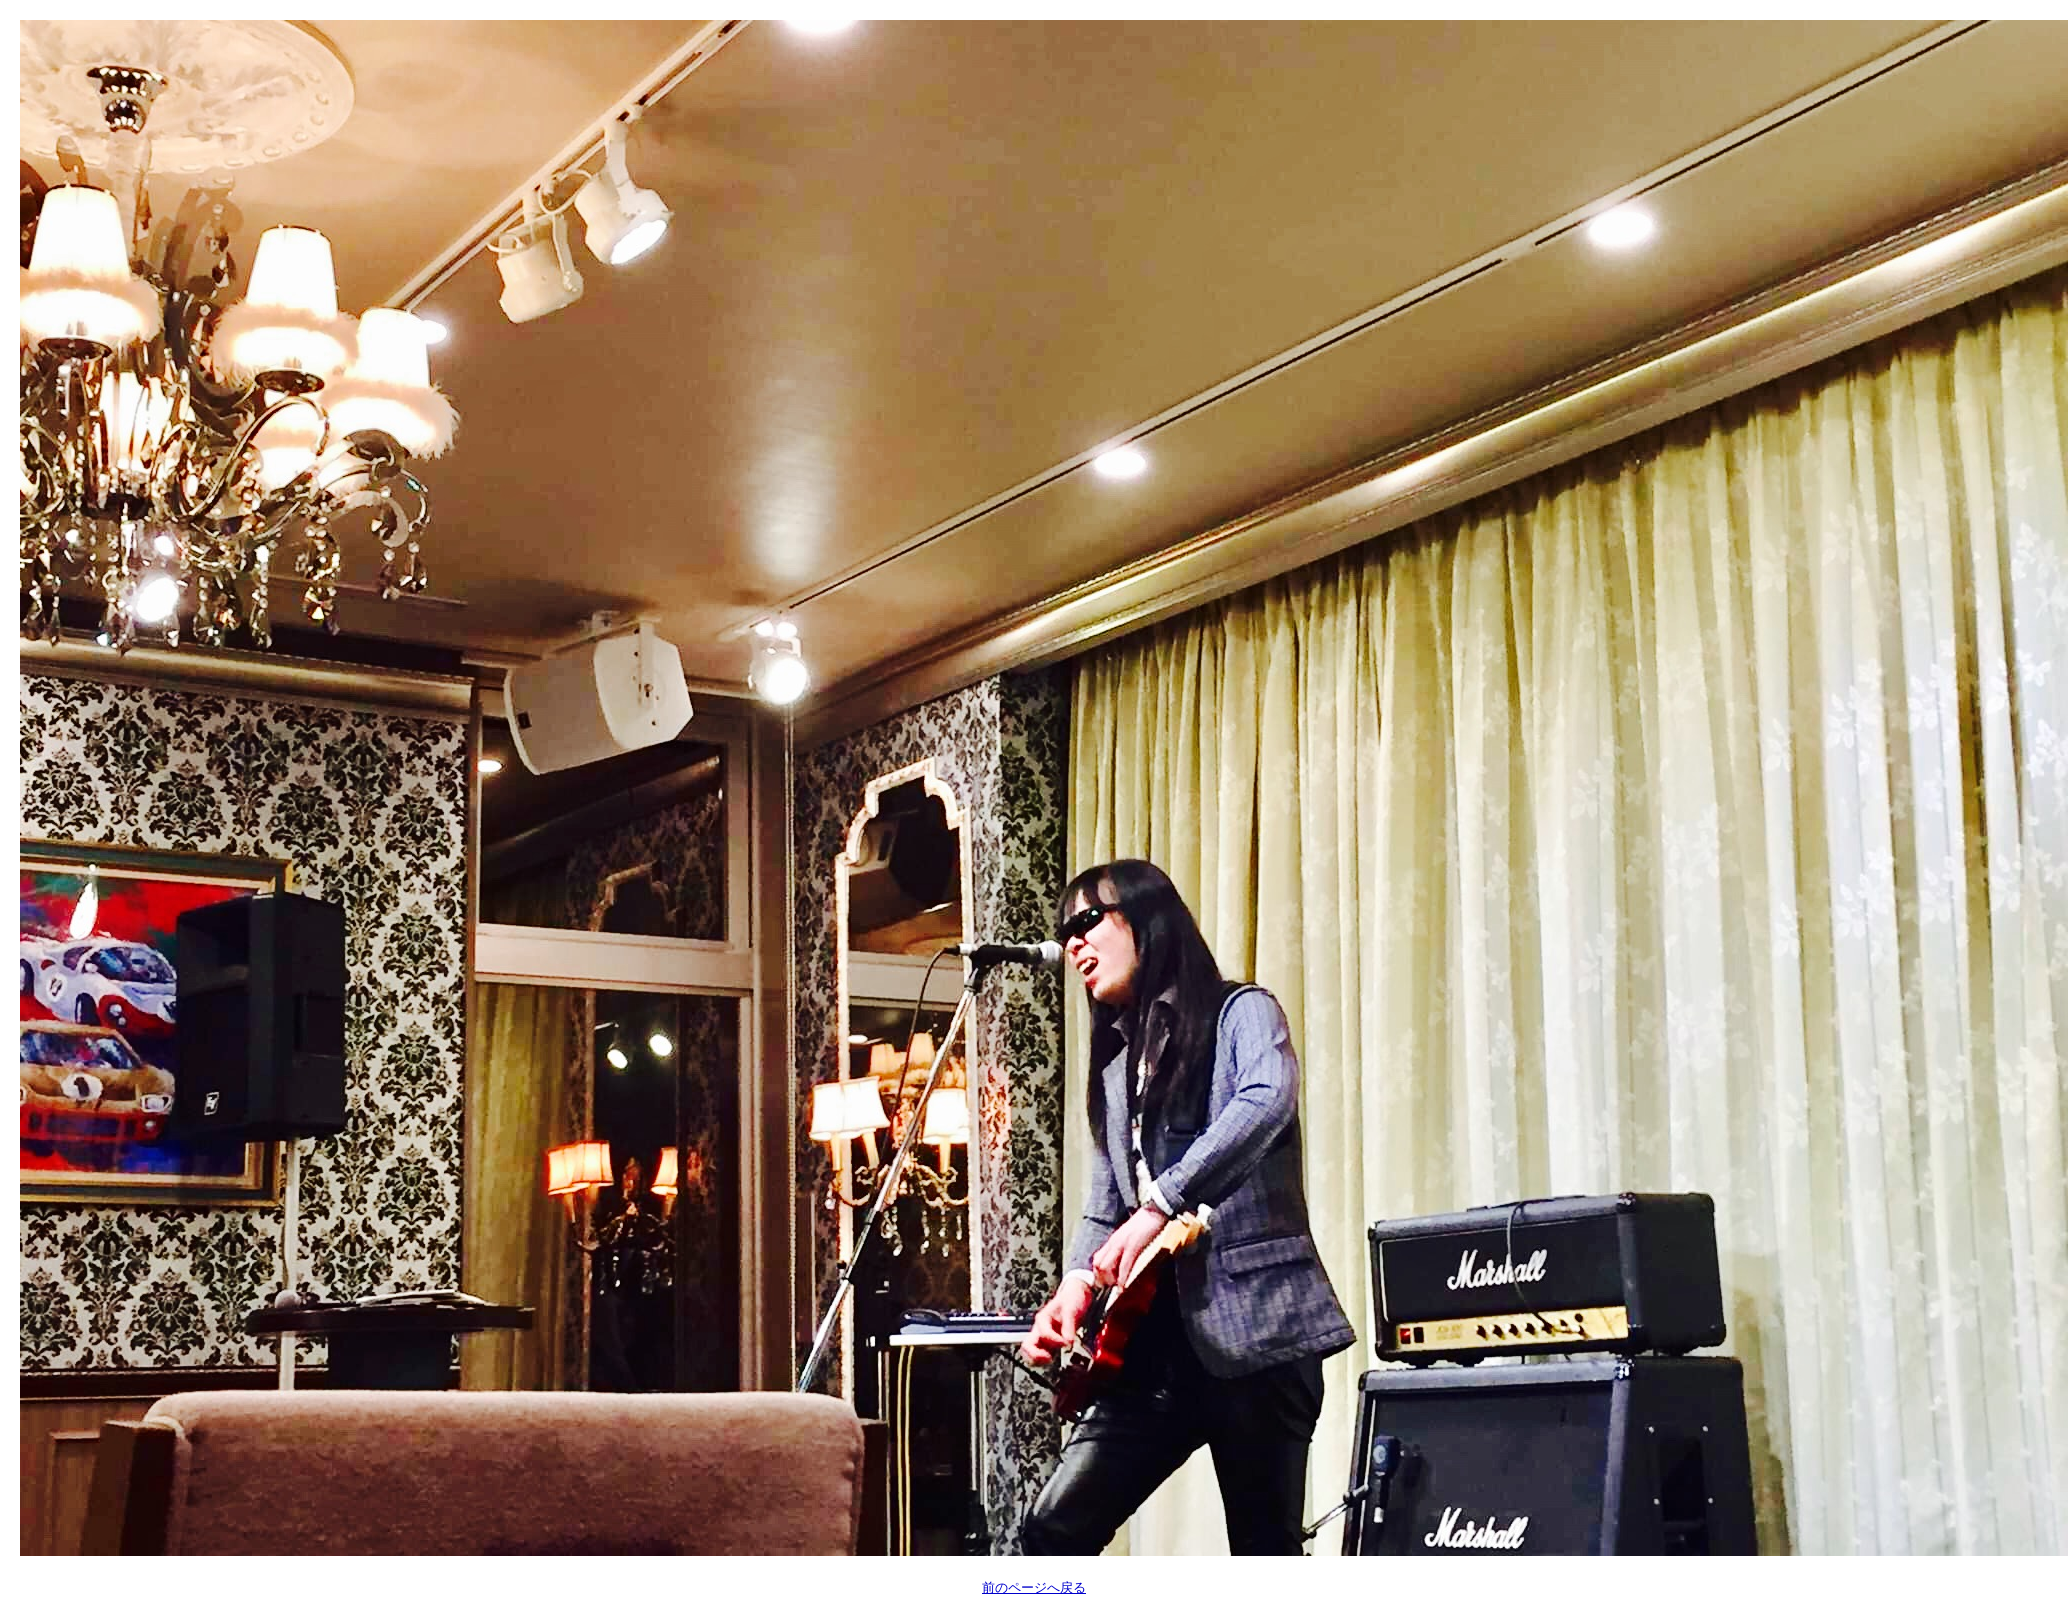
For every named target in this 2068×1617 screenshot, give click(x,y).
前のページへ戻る (1034, 1587)
